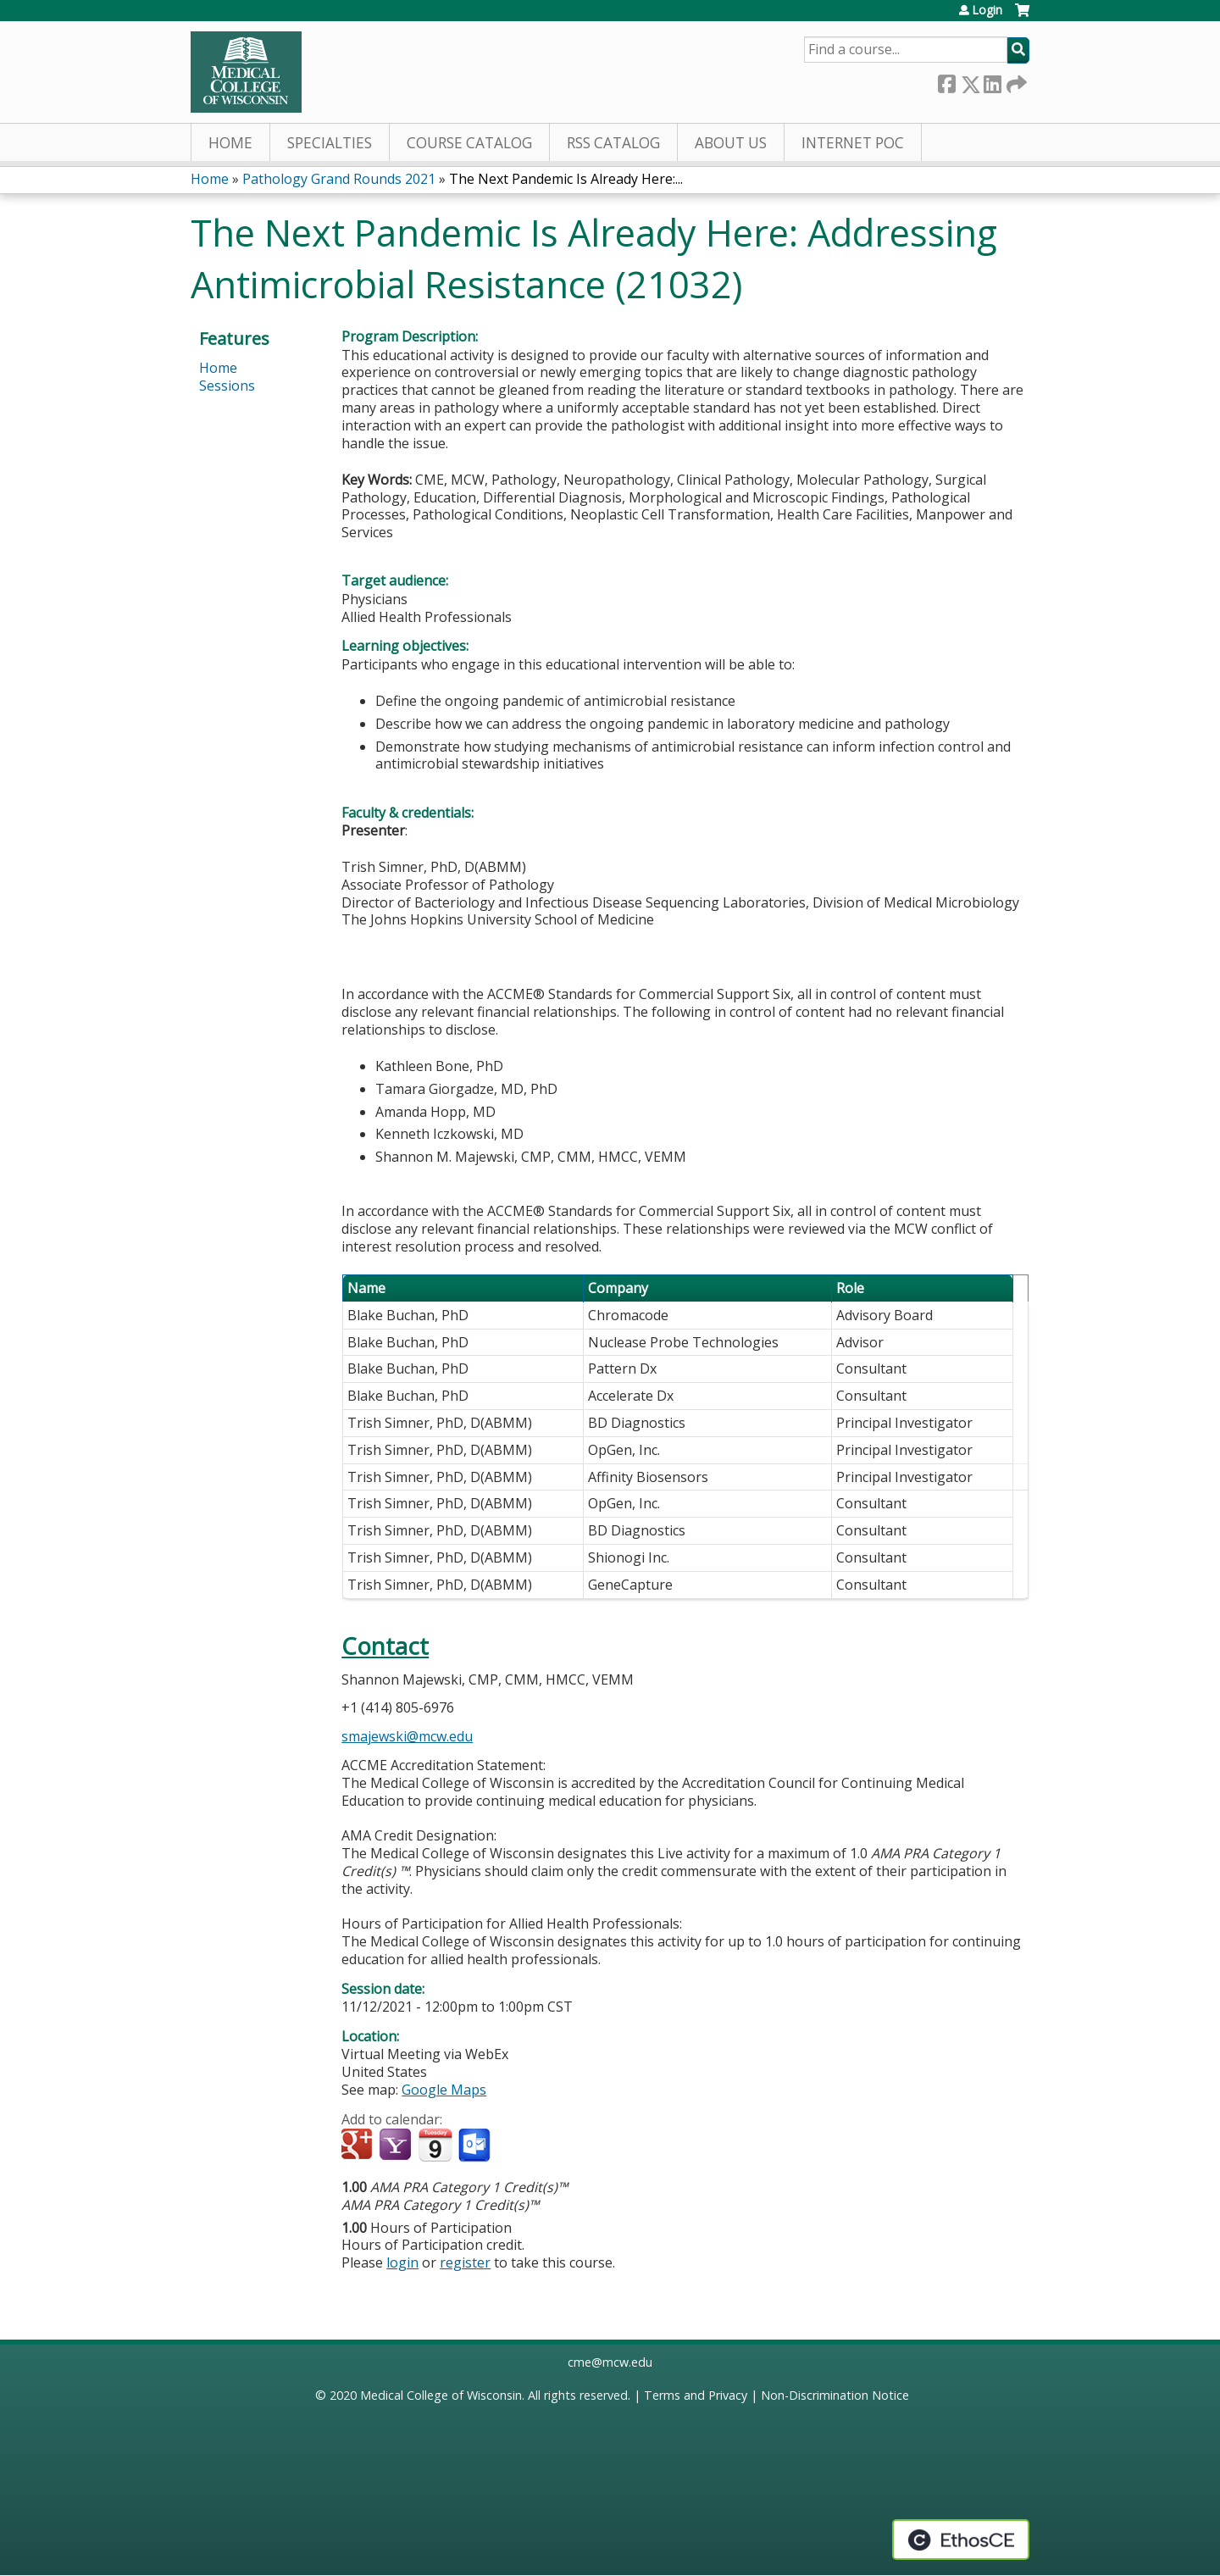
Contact (385, 1646)
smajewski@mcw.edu (407, 1736)
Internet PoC (852, 143)
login (402, 2262)
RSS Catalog (613, 143)
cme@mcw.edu (610, 2362)
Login (987, 10)
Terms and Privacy (695, 2395)
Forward (1014, 81)
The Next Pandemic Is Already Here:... (566, 178)
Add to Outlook (475, 2145)
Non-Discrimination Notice (835, 2395)
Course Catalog (469, 143)
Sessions (227, 385)
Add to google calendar (358, 2145)
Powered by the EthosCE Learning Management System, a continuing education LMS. (960, 2539)
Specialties (329, 143)
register (465, 2262)
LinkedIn (992, 81)
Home (230, 143)
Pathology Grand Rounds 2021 (338, 178)
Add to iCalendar (435, 2145)
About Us (731, 143)
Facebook (946, 81)
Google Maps (444, 2089)
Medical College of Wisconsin (441, 2395)
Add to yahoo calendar (397, 2145)
